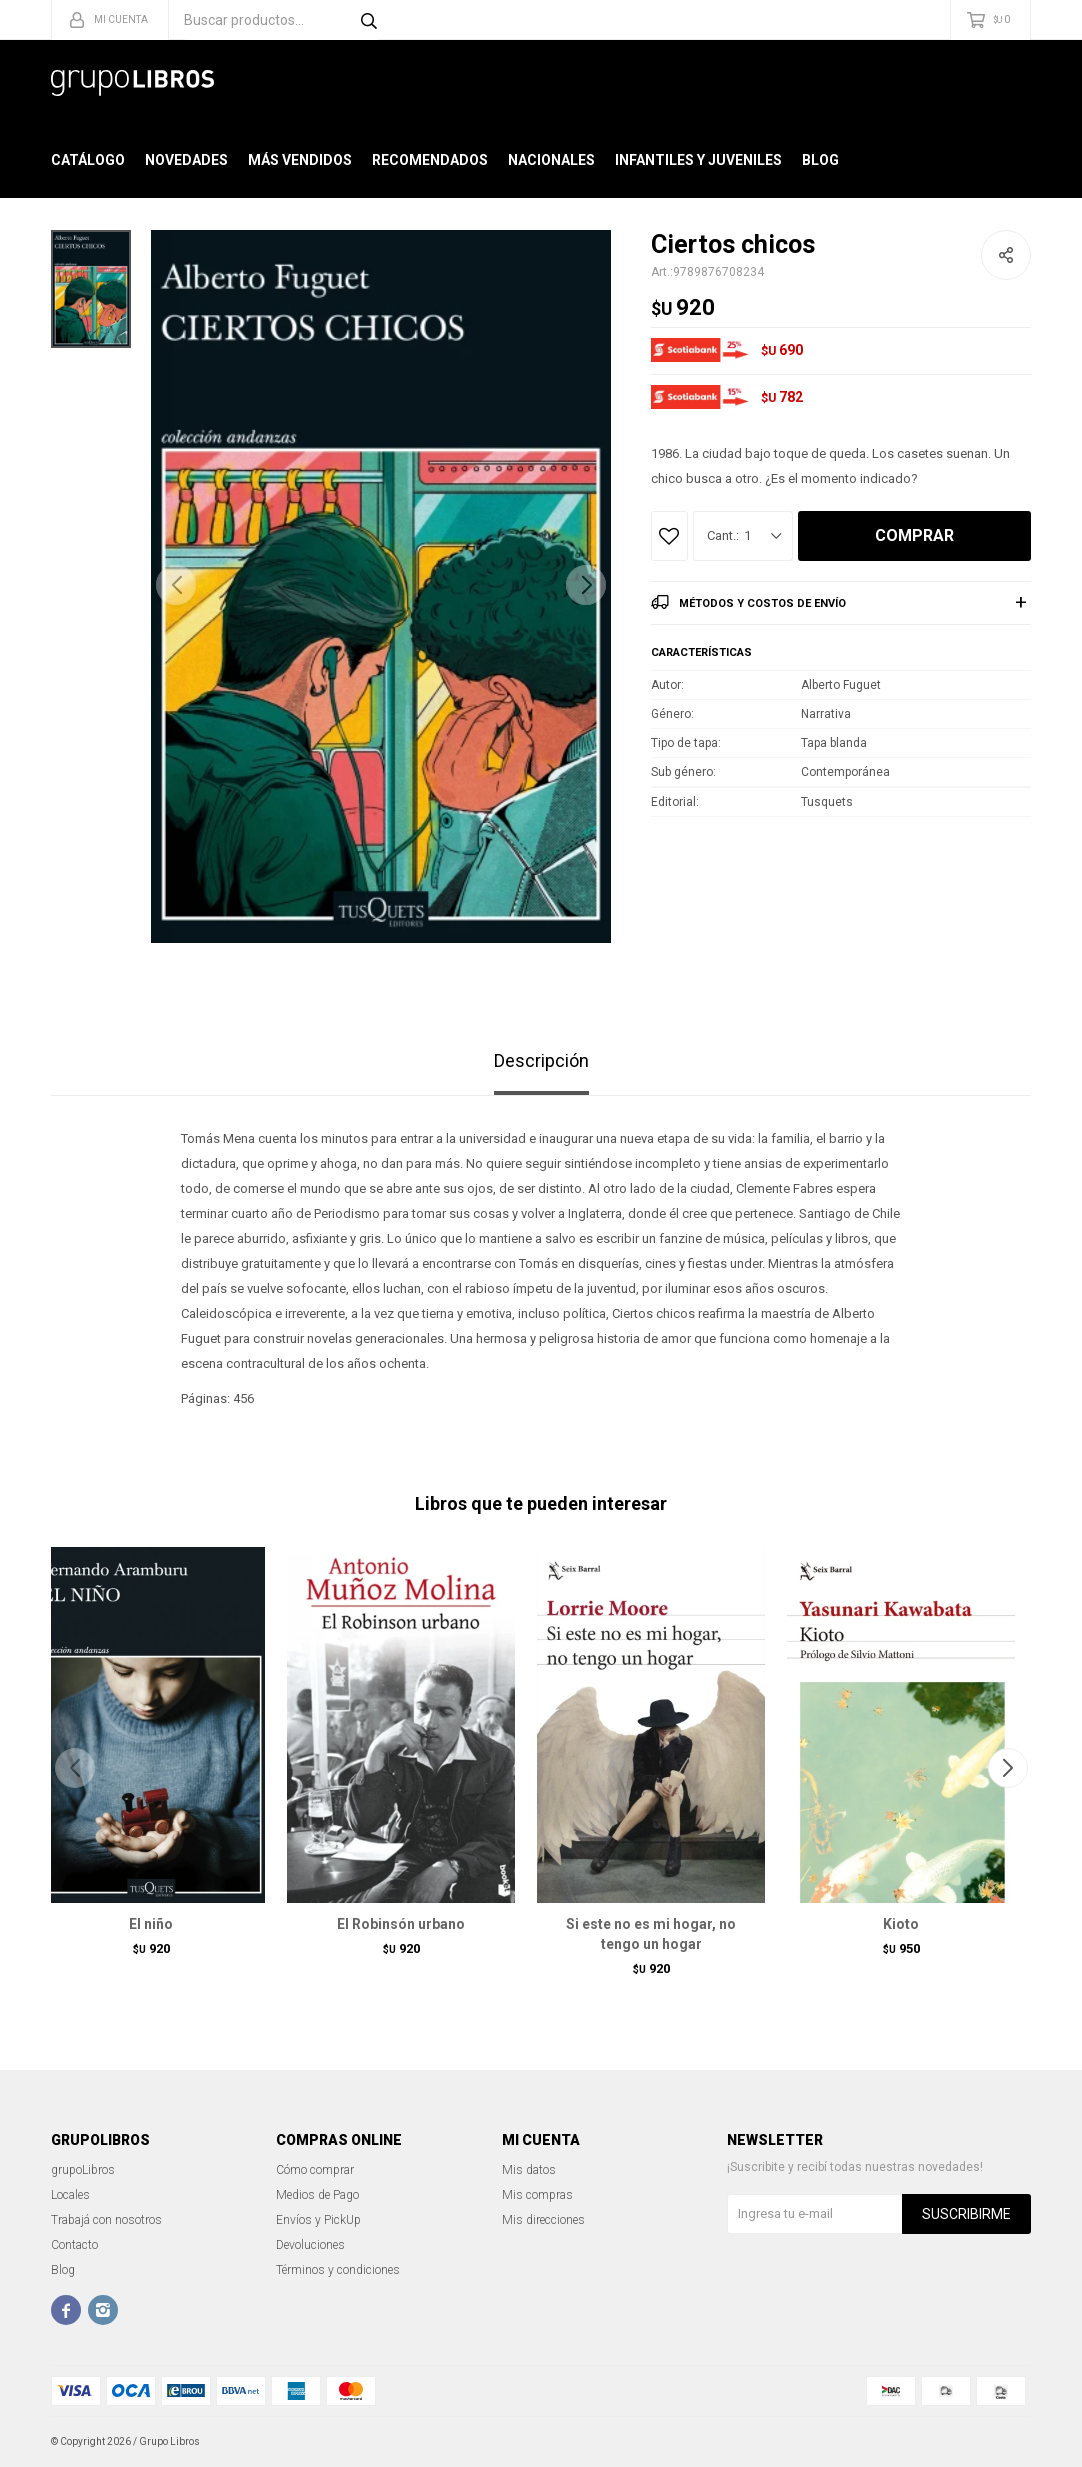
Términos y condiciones (338, 2270)
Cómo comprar (315, 2170)
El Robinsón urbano (401, 1924)
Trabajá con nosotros (106, 2220)
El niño (151, 1924)
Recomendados (430, 160)
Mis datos (529, 2170)
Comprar (914, 535)
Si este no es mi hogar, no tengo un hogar (651, 1934)
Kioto (901, 1924)
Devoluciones (310, 2245)
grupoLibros (83, 2170)
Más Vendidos (300, 160)
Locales (70, 2195)
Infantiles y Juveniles (698, 160)
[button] (586, 585)
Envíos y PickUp (318, 2220)
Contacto (74, 2245)
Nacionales (551, 160)
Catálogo (88, 160)
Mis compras (537, 2195)
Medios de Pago (317, 2195)
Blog (820, 160)
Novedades (186, 160)
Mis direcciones (543, 2220)
